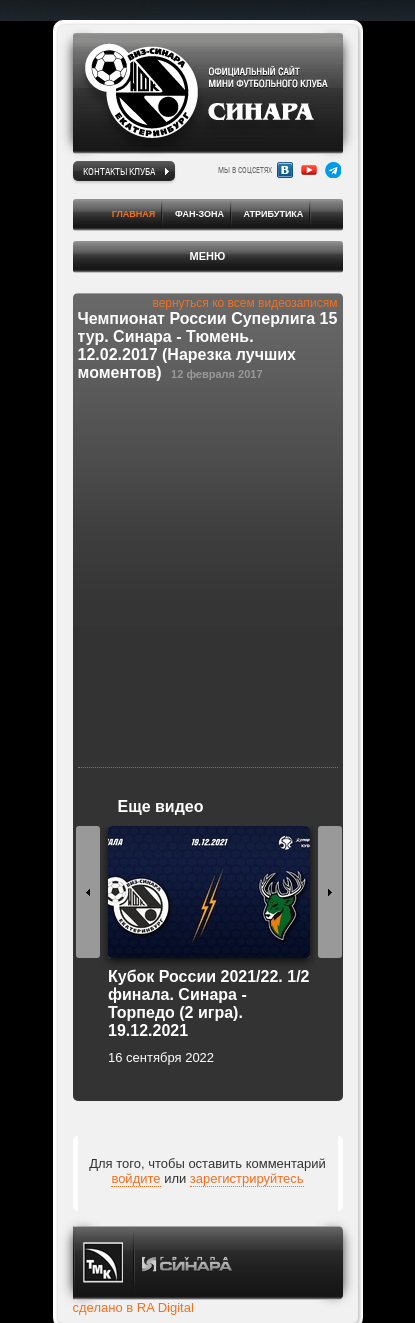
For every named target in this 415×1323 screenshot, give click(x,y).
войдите (135, 1178)
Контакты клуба (119, 171)
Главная (134, 214)
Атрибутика (274, 214)
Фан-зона (199, 214)
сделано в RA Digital (133, 1307)
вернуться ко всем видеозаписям (244, 303)
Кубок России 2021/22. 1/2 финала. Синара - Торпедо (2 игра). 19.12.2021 (209, 1003)
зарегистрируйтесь (247, 1178)
